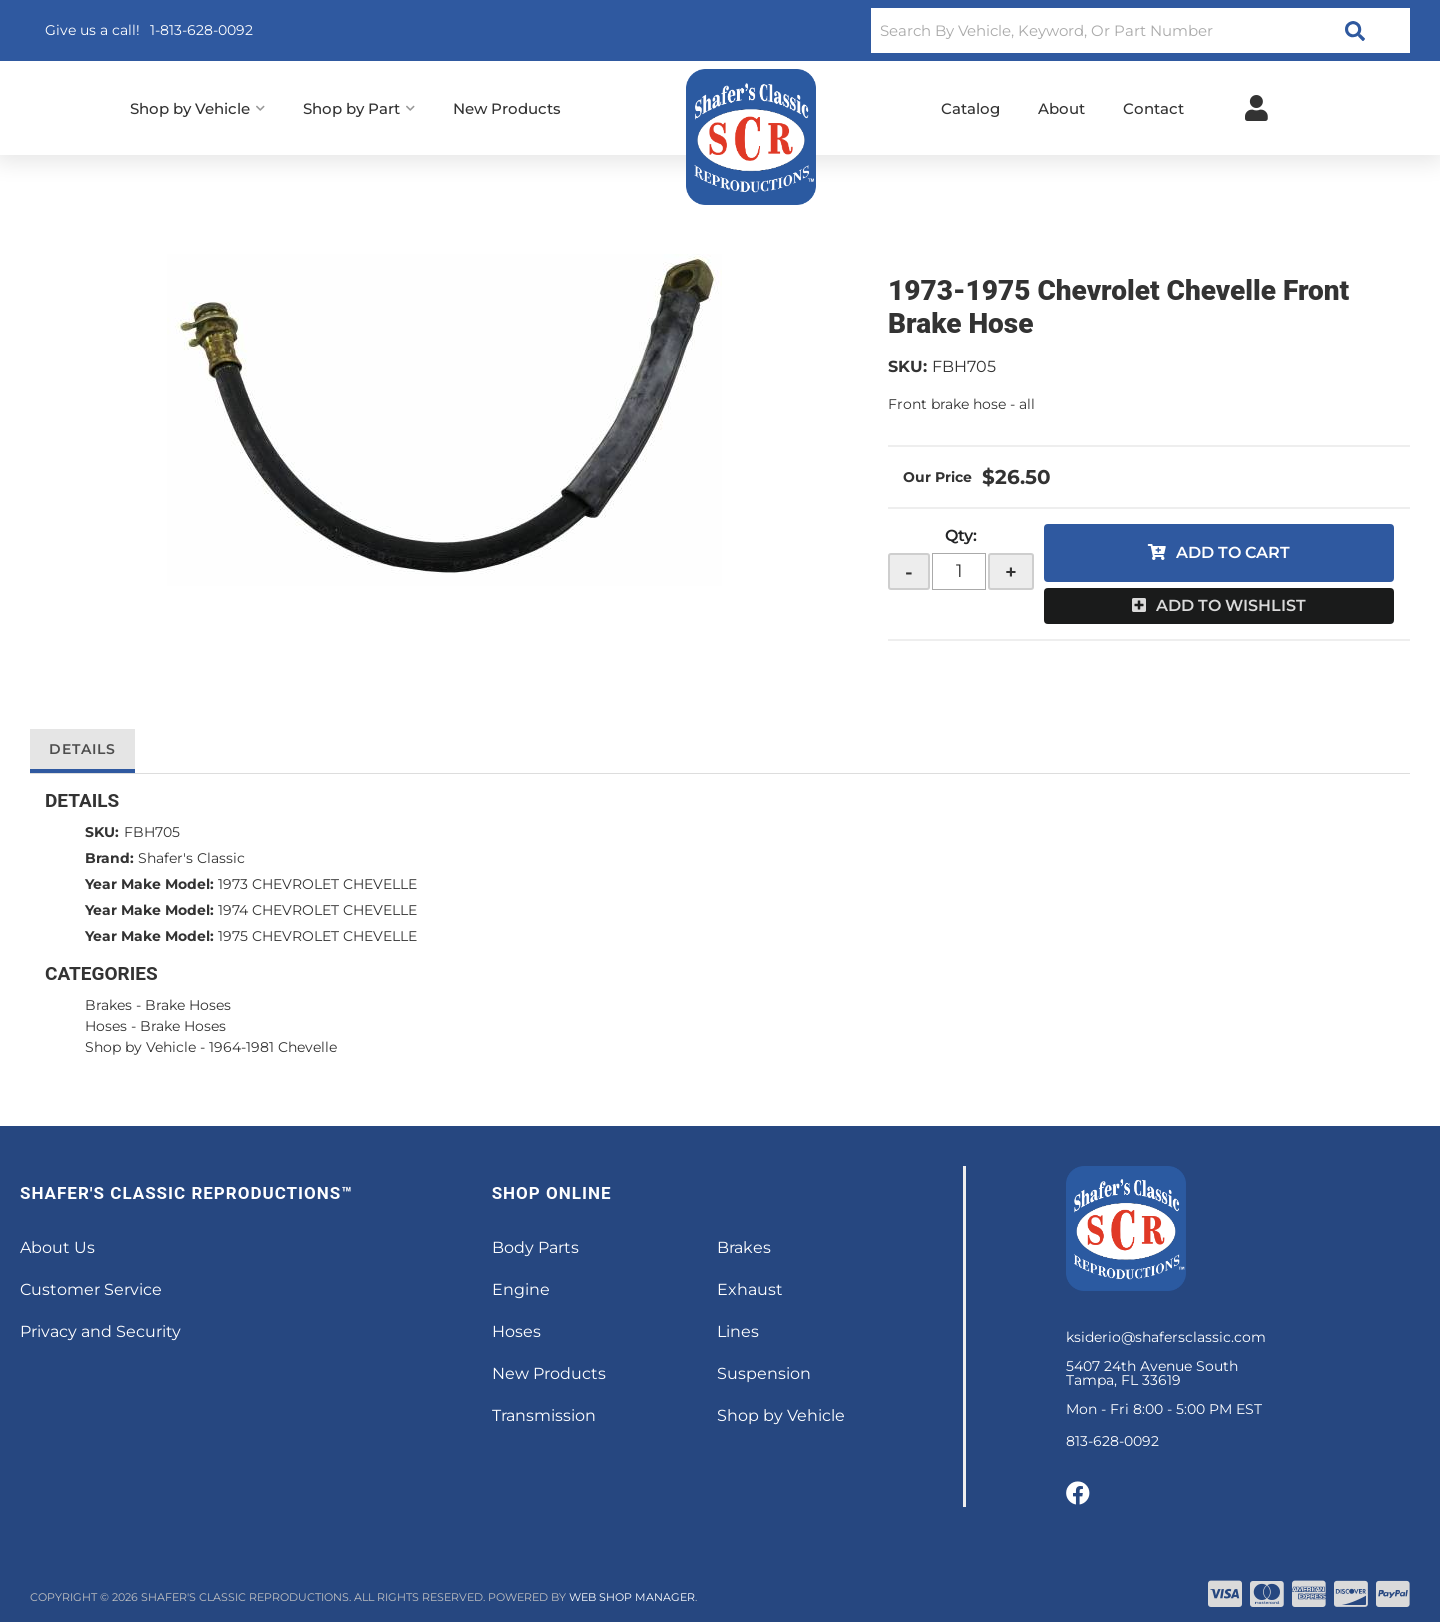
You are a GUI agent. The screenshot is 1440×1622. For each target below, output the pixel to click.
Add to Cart (1233, 552)
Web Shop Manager (632, 1597)
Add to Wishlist (1231, 605)
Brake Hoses (190, 1005)
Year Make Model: (149, 884)
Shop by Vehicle (140, 1047)
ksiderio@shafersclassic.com (1166, 1337)
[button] (1140, 30)
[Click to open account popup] (1256, 108)
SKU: (907, 366)
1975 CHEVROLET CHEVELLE (317, 936)
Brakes (108, 1005)
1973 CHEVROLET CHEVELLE (317, 884)
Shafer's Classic (191, 858)
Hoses (106, 1026)
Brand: (109, 858)
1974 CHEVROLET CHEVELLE (317, 910)
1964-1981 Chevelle (273, 1047)
